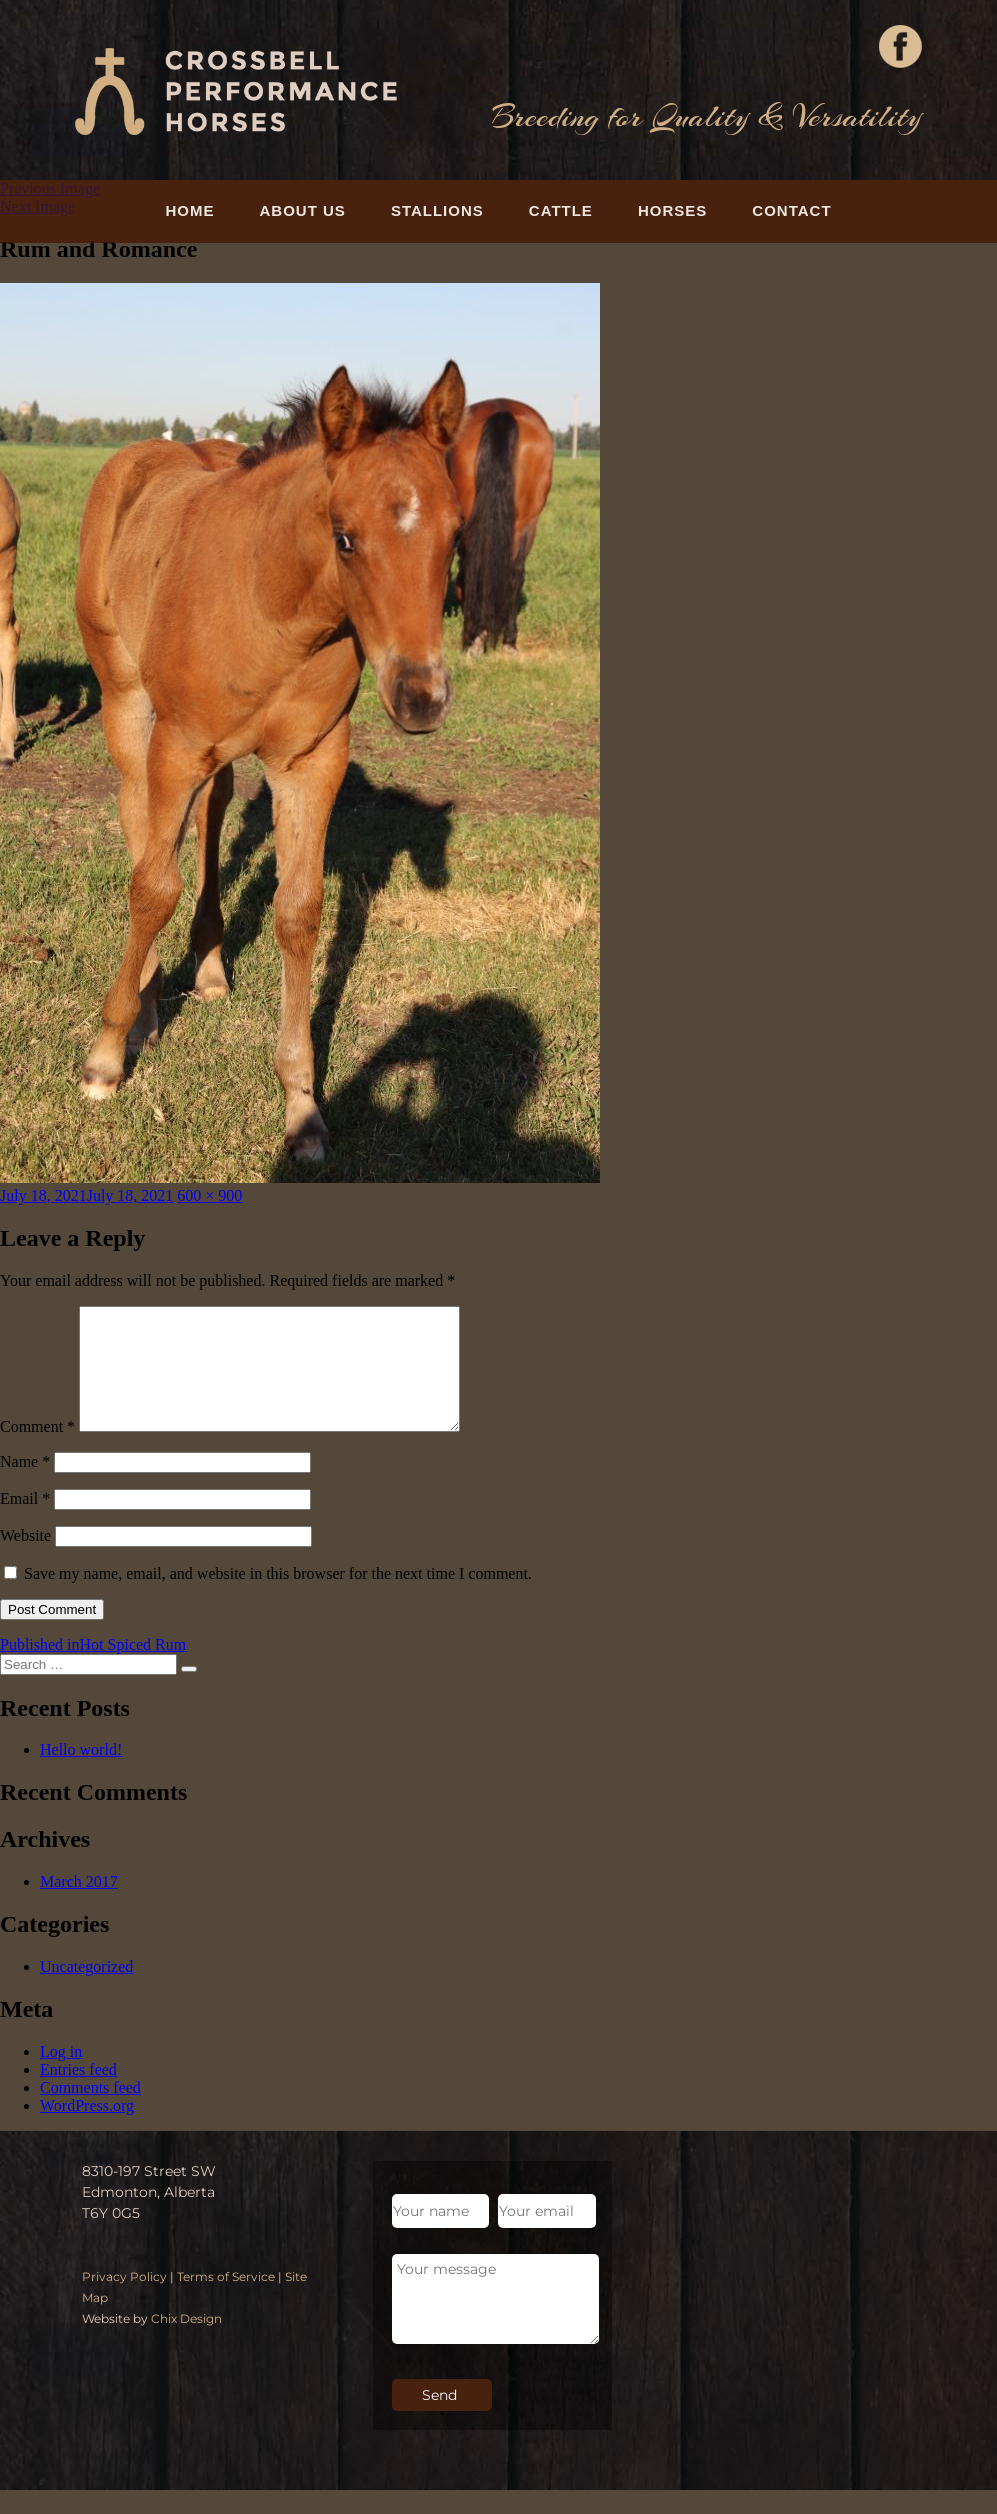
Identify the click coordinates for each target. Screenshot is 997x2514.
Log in (61, 2075)
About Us (303, 210)
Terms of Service (226, 2300)
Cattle (561, 210)
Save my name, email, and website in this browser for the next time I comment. (278, 1597)
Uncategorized (86, 1990)
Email (25, 1522)
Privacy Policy (124, 2300)
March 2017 (79, 1905)
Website (25, 1559)
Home (189, 210)
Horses (672, 210)
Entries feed (78, 2093)
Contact (791, 210)
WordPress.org (87, 2129)
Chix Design (186, 2342)
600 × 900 (209, 1195)
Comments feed (90, 2111)
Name (25, 1485)
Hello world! (81, 1773)
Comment (37, 1450)
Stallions (437, 210)
